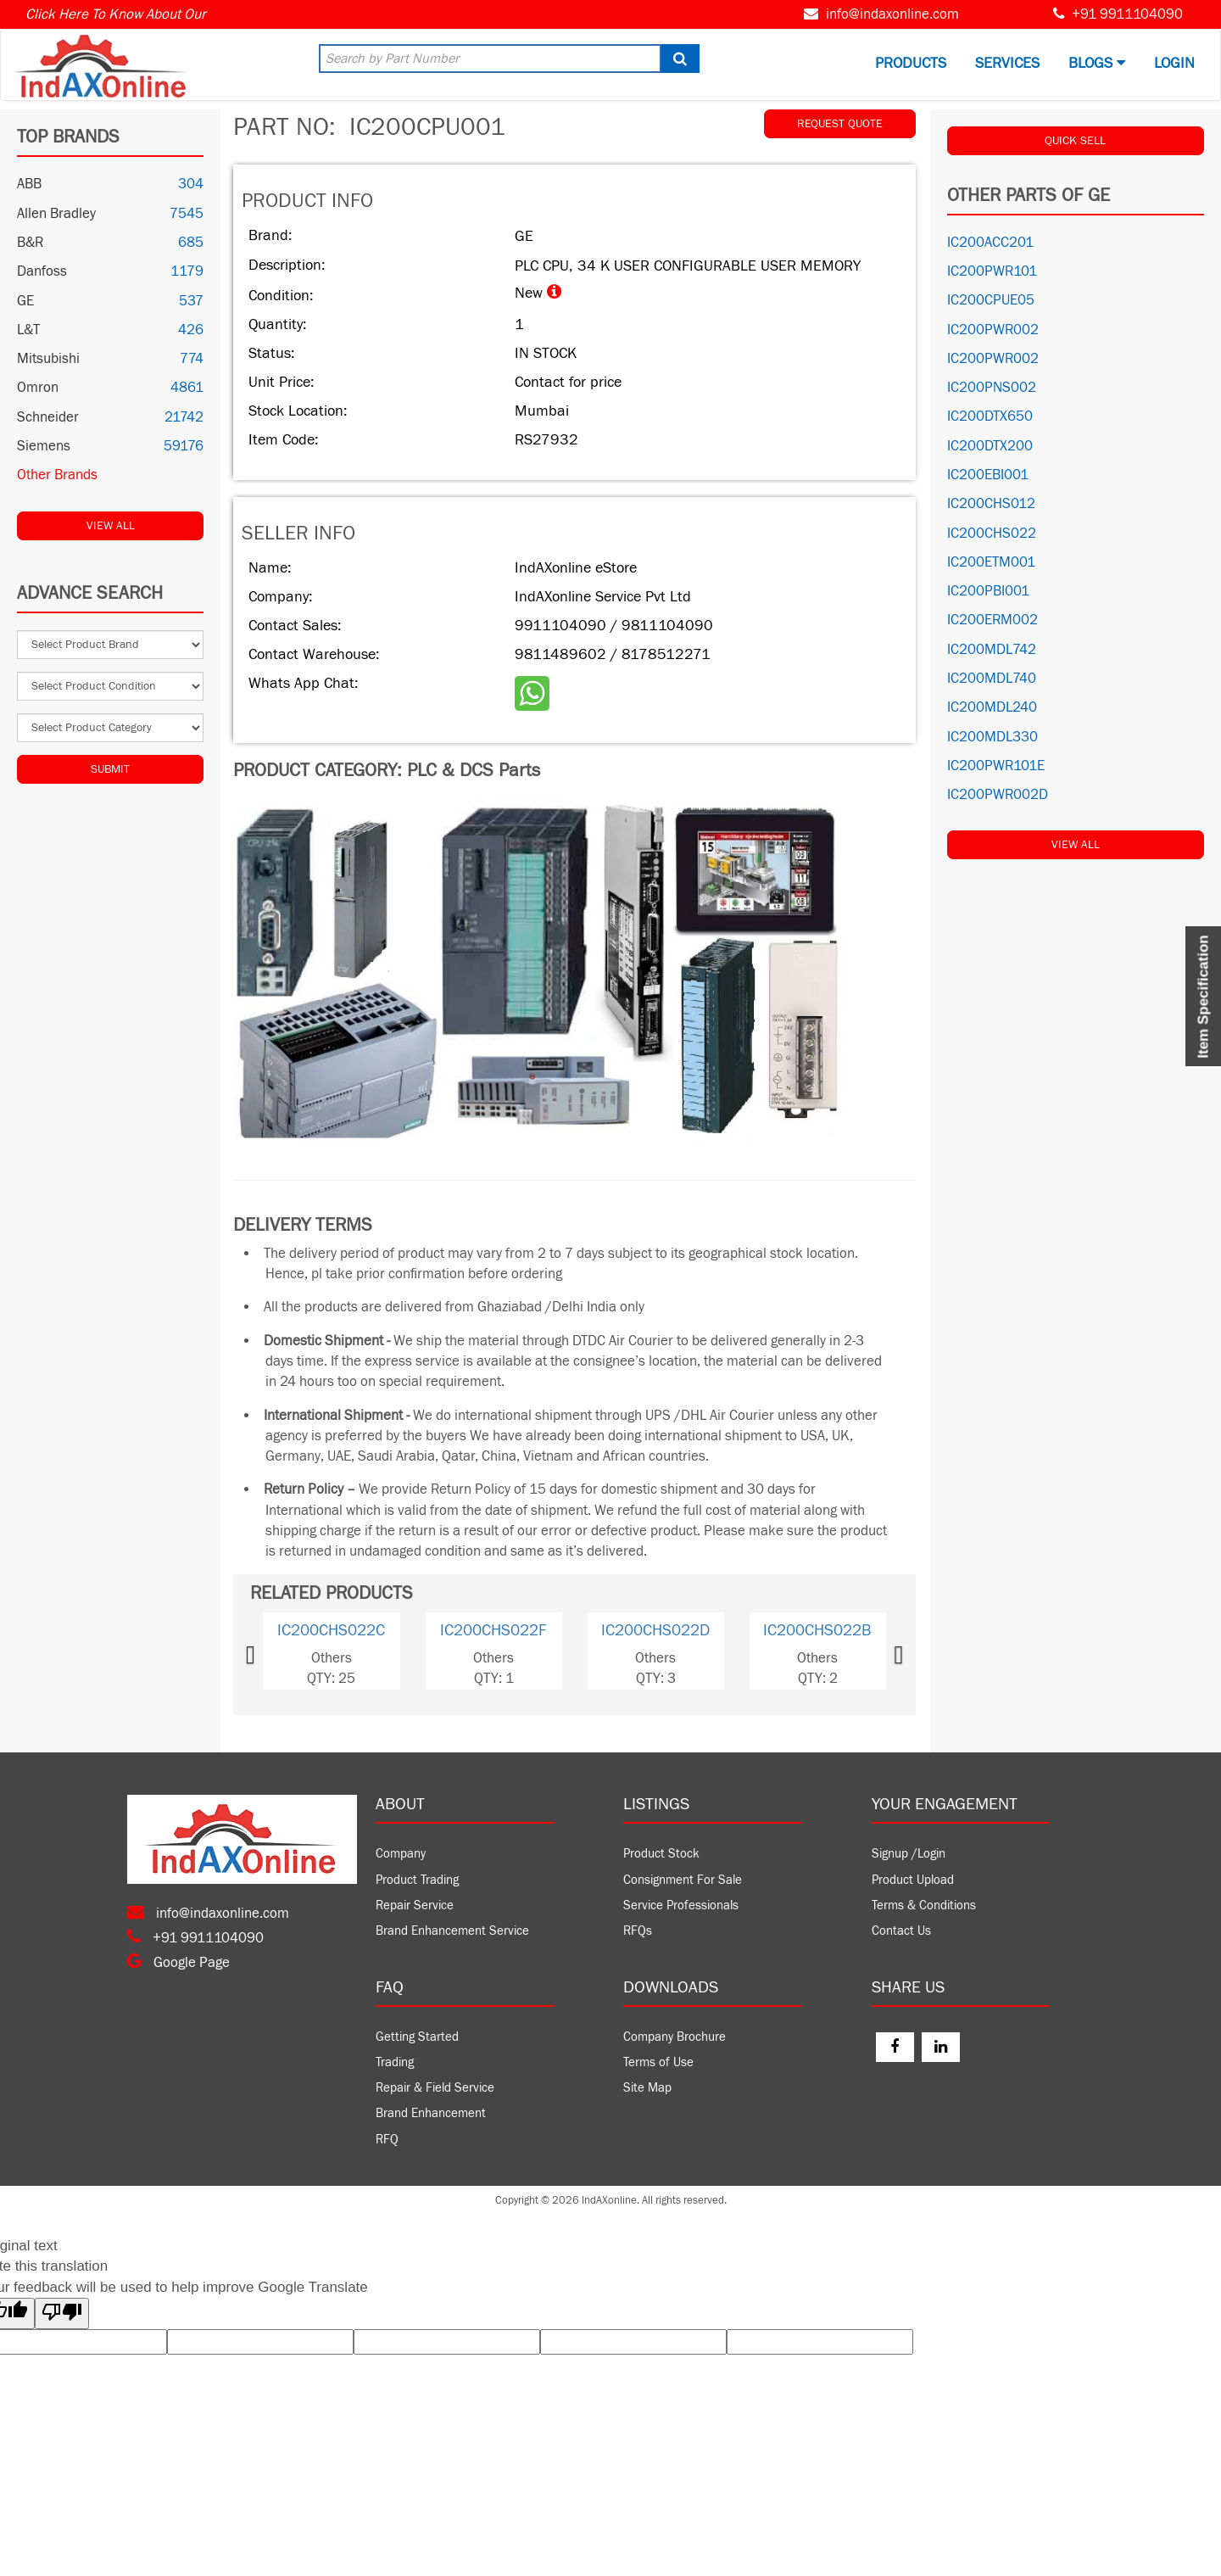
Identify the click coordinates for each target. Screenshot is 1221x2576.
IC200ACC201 (990, 242)
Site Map (647, 2088)
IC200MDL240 (992, 707)
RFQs (637, 1931)
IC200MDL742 (991, 649)
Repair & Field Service (435, 2088)
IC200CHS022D (655, 1630)
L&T (28, 329)
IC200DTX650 (990, 416)
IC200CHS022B (817, 1630)
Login (1174, 63)
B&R (30, 242)
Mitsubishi (48, 358)
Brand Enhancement (431, 2113)
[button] (276, 1651)
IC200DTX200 (990, 446)
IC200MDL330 (992, 737)
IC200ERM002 (992, 620)
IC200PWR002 (993, 329)
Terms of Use (658, 2062)
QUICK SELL (1075, 141)
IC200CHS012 (991, 503)
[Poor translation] (62, 2313)
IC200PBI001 (988, 591)
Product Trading (417, 1880)
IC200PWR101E (996, 765)
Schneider (48, 417)
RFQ (387, 2139)
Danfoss (42, 271)
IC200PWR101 (992, 271)
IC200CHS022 (991, 533)
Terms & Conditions (924, 1905)
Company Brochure (674, 2037)
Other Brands (57, 475)
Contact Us (901, 1931)
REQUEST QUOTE (840, 124)
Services (1007, 63)
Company (401, 1854)
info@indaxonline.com (892, 14)
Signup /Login (908, 1854)
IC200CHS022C (331, 1630)
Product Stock (661, 1854)
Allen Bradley (56, 213)
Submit (110, 769)
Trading (395, 2062)
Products (910, 63)
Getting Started (417, 2037)
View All (110, 526)
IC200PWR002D (997, 794)
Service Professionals (681, 1905)
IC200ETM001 (991, 562)
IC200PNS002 (991, 387)
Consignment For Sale (682, 1880)
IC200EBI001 (988, 475)
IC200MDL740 (991, 678)
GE (25, 301)
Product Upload (913, 1880)
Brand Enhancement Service (452, 1931)
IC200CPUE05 (990, 300)
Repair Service (415, 1905)
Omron (38, 387)
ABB (29, 184)
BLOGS (1096, 63)
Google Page (178, 1962)
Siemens (43, 446)
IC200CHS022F (493, 1630)
